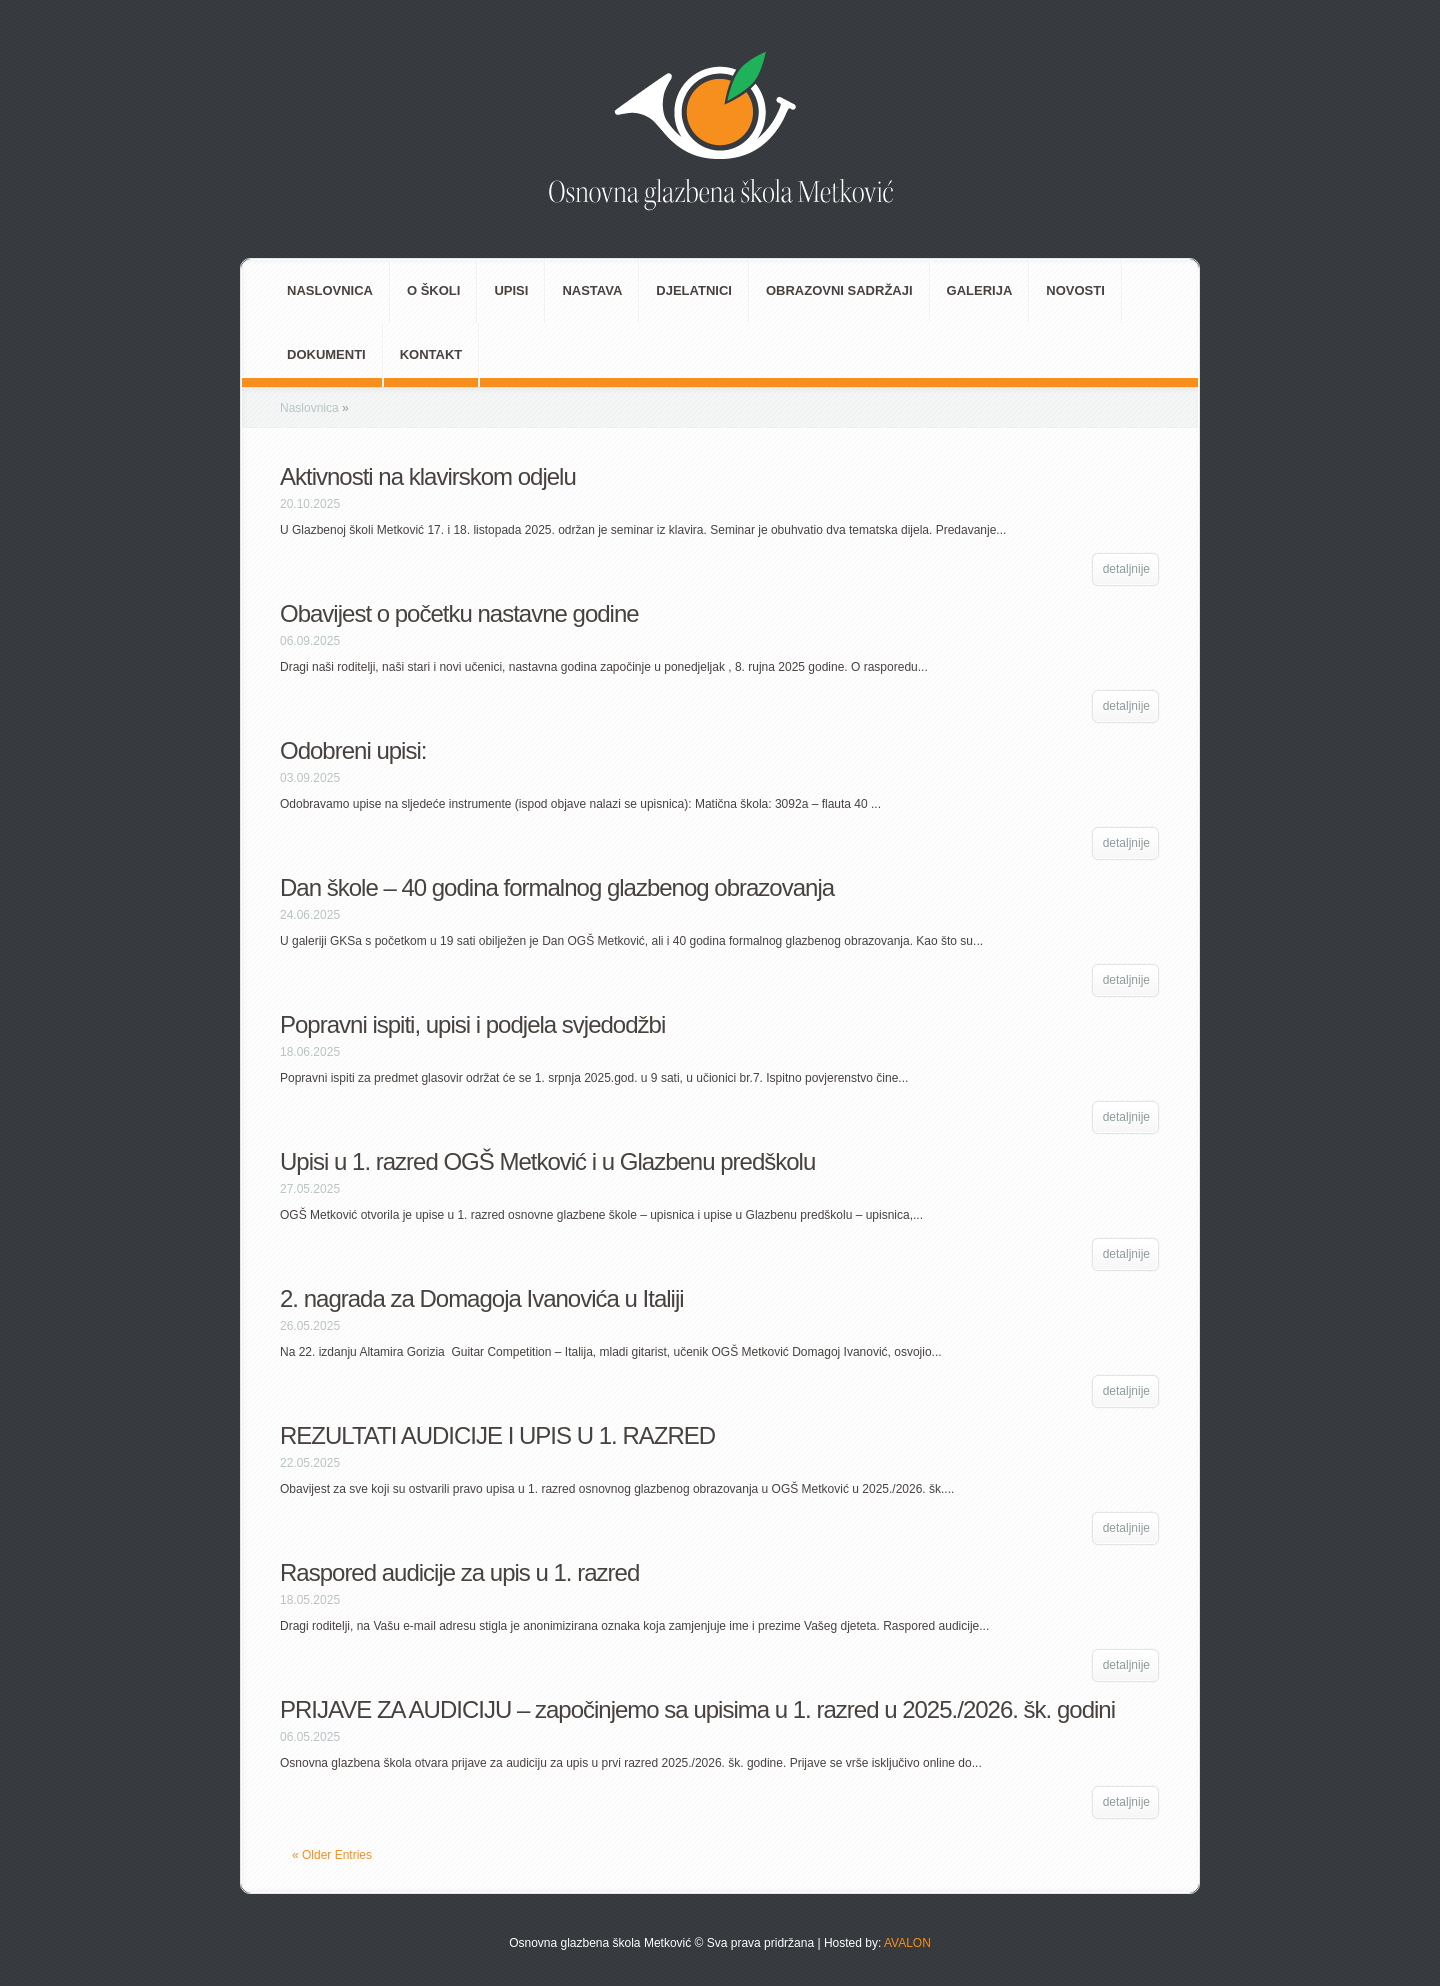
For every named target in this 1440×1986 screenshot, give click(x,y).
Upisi (511, 290)
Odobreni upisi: (353, 750)
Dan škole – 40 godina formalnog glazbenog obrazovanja (557, 887)
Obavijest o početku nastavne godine (459, 613)
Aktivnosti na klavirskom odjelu (428, 476)
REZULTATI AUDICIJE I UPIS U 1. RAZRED (497, 1435)
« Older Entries (332, 1855)
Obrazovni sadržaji (839, 290)
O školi (433, 290)
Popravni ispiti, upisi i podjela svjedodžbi (472, 1024)
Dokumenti (326, 354)
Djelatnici (694, 290)
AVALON (906, 1943)
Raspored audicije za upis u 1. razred (459, 1572)
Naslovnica (330, 290)
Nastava (592, 290)
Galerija (980, 290)
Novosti (1075, 290)
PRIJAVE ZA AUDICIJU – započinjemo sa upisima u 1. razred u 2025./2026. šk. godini (697, 1709)
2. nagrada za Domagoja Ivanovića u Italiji (482, 1298)
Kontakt (431, 354)
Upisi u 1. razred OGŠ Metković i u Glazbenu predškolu (547, 1161)
